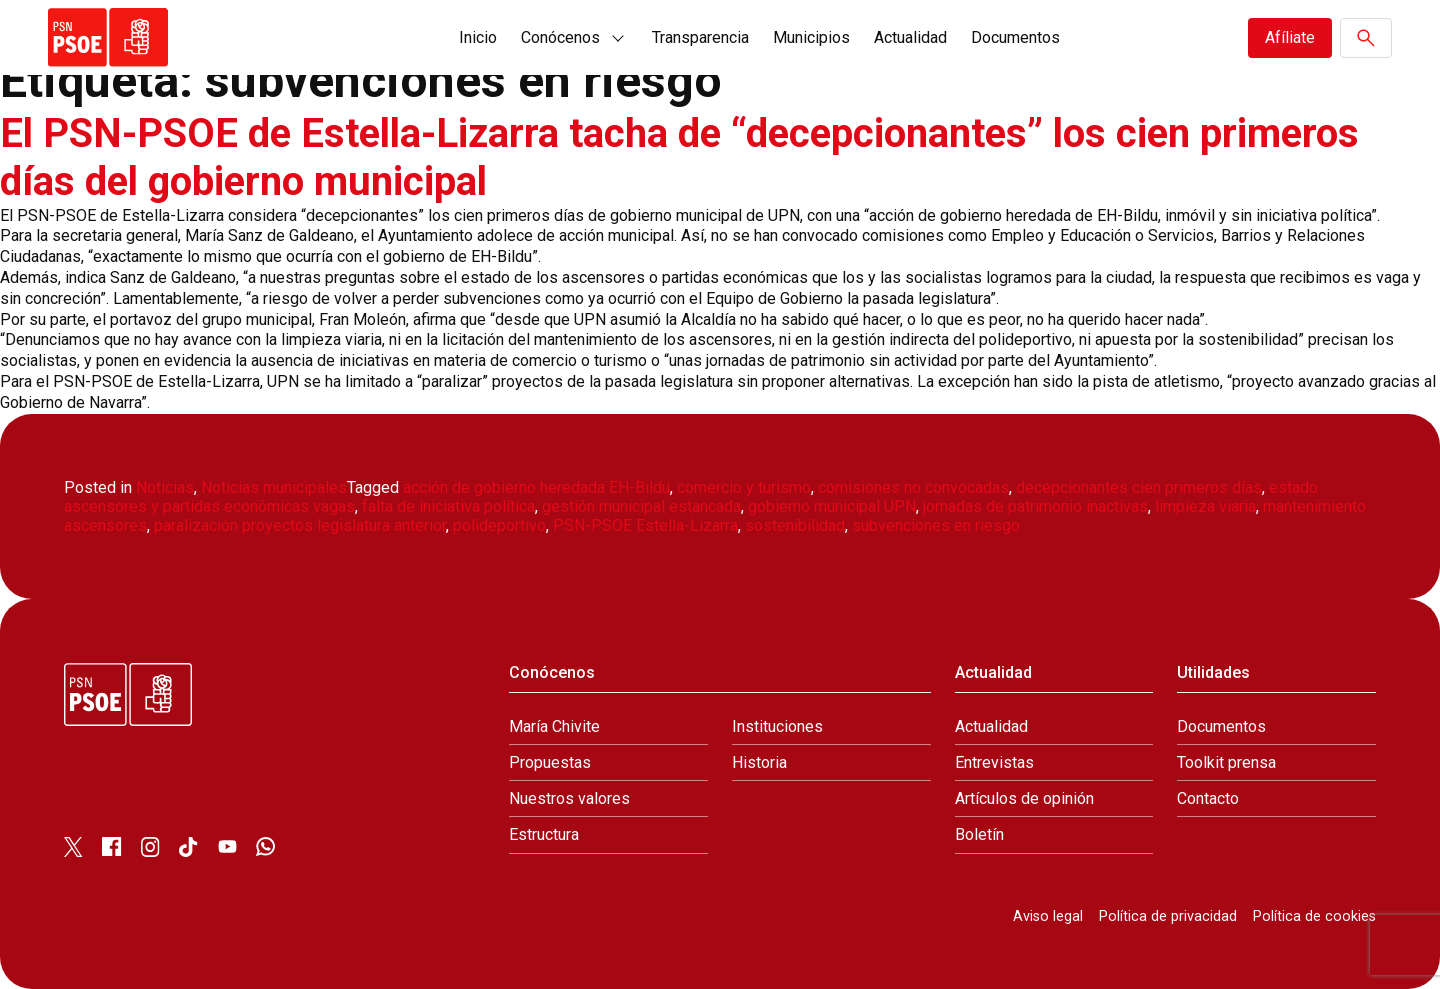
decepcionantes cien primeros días (1139, 487)
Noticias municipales (274, 487)
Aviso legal (1048, 916)
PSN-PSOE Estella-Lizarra (645, 525)
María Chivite (554, 726)
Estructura (544, 834)
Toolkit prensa (1226, 762)
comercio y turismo (744, 487)
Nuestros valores (569, 798)
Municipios (811, 37)
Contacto (1208, 798)
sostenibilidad (795, 525)
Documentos (1015, 37)
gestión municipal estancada (641, 506)
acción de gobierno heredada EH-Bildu (536, 487)
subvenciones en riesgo (936, 525)
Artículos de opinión (1024, 798)
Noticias (165, 487)
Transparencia (700, 37)
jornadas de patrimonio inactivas (1035, 506)
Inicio (478, 37)
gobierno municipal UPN (832, 506)
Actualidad (910, 37)
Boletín (979, 834)
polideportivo (499, 525)
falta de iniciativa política (448, 506)
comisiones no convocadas (913, 487)
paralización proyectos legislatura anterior (300, 525)
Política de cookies (1314, 916)
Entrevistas (994, 762)
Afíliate (1290, 37)
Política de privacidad (1168, 916)
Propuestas (550, 762)
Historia (759, 762)
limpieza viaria (1205, 506)
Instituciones (777, 726)
